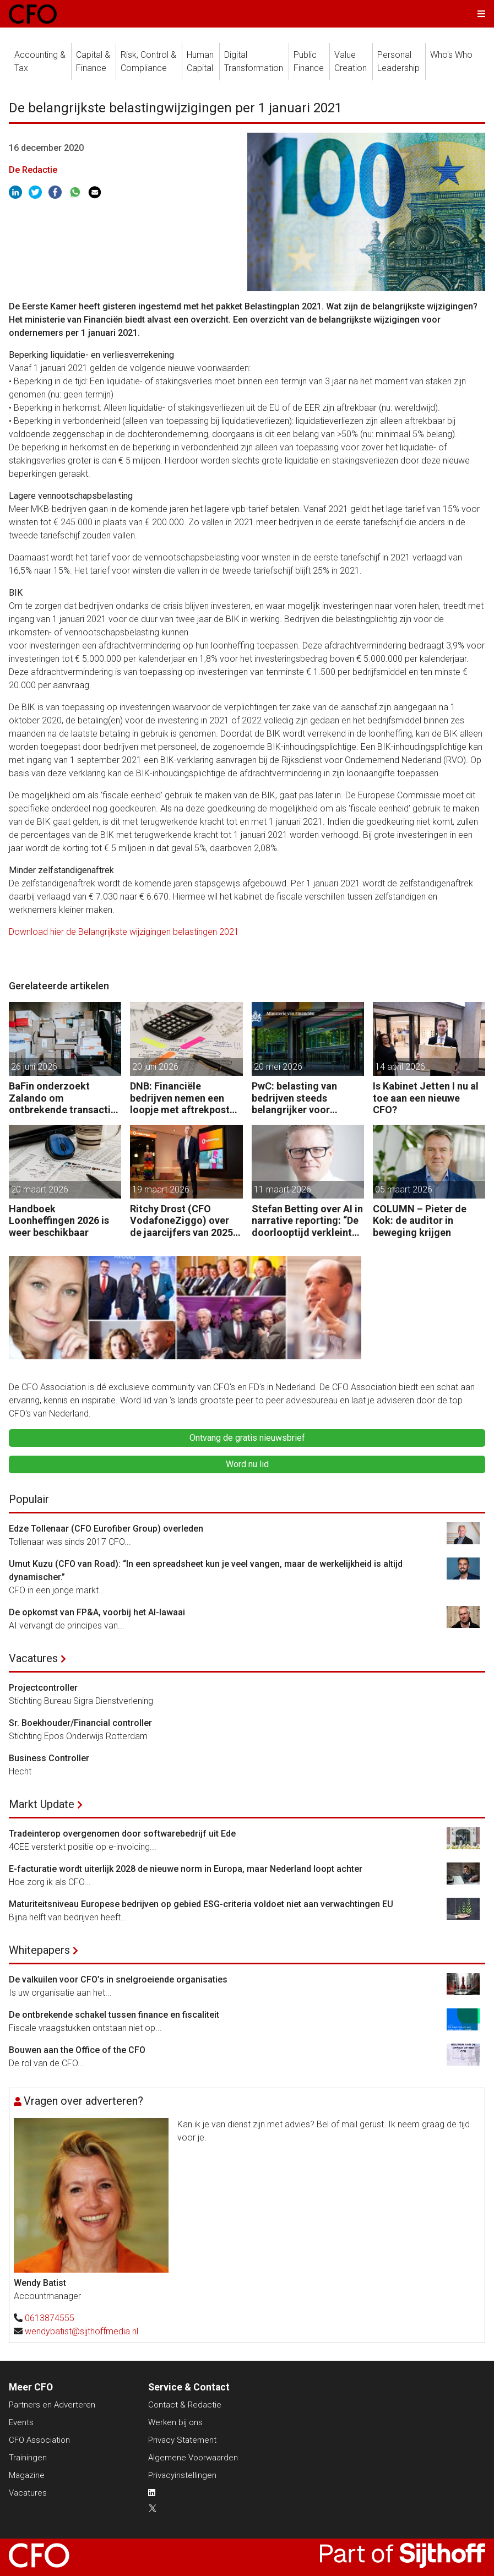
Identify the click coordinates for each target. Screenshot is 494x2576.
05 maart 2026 (403, 1189)
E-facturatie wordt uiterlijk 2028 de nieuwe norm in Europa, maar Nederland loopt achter (185, 1869)
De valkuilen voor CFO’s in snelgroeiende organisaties (118, 1979)
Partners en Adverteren (52, 2405)
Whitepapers (39, 1950)
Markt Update (41, 1804)
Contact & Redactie (184, 2405)
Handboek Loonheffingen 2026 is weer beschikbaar (59, 1220)
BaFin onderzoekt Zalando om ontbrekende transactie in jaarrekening (62, 1098)
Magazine (27, 2475)
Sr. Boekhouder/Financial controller (80, 1723)
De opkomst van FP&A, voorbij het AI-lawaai (97, 1612)
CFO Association (39, 2440)
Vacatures (33, 1658)
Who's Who (451, 55)
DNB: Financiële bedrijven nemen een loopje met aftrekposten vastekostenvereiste (185, 1098)
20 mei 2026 (278, 1066)
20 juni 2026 (155, 1066)
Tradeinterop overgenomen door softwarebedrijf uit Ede (122, 1833)
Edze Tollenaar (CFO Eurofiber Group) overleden (106, 1528)
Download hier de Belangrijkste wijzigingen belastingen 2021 (124, 932)
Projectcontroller (43, 1687)
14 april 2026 (400, 1066)
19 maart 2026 (160, 1189)
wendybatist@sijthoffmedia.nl (81, 2331)
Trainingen (28, 2458)
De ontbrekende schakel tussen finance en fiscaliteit (114, 2014)
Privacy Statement (182, 2440)
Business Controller (49, 1758)
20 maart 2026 (39, 1189)
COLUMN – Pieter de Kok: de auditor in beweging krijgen (419, 1220)
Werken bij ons (175, 2422)
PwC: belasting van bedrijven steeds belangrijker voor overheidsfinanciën (295, 1098)
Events (21, 2422)
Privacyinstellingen (182, 2475)
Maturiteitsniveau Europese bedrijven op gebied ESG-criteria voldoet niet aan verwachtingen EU (201, 1904)
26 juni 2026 (34, 1066)
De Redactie (33, 170)
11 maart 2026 (282, 1189)
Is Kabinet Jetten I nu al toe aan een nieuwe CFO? (426, 1097)
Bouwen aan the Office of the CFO (77, 2050)
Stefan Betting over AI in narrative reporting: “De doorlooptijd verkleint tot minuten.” (307, 1221)
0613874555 (49, 2318)
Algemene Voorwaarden (193, 2458)
